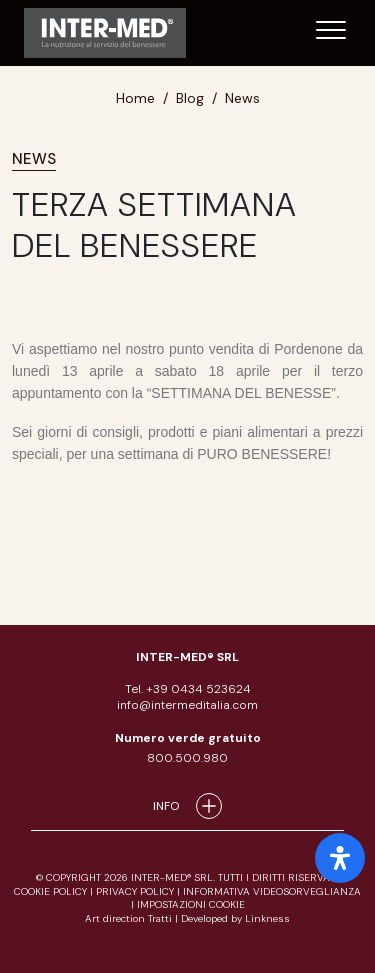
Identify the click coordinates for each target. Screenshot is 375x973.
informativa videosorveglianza (272, 891)
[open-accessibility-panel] (340, 858)
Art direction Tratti (130, 918)
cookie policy (50, 891)
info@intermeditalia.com (187, 705)
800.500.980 (187, 758)
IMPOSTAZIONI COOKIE (191, 904)
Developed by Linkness (235, 918)
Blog (190, 98)
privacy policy (135, 891)
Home (135, 98)
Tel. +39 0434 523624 (188, 689)
